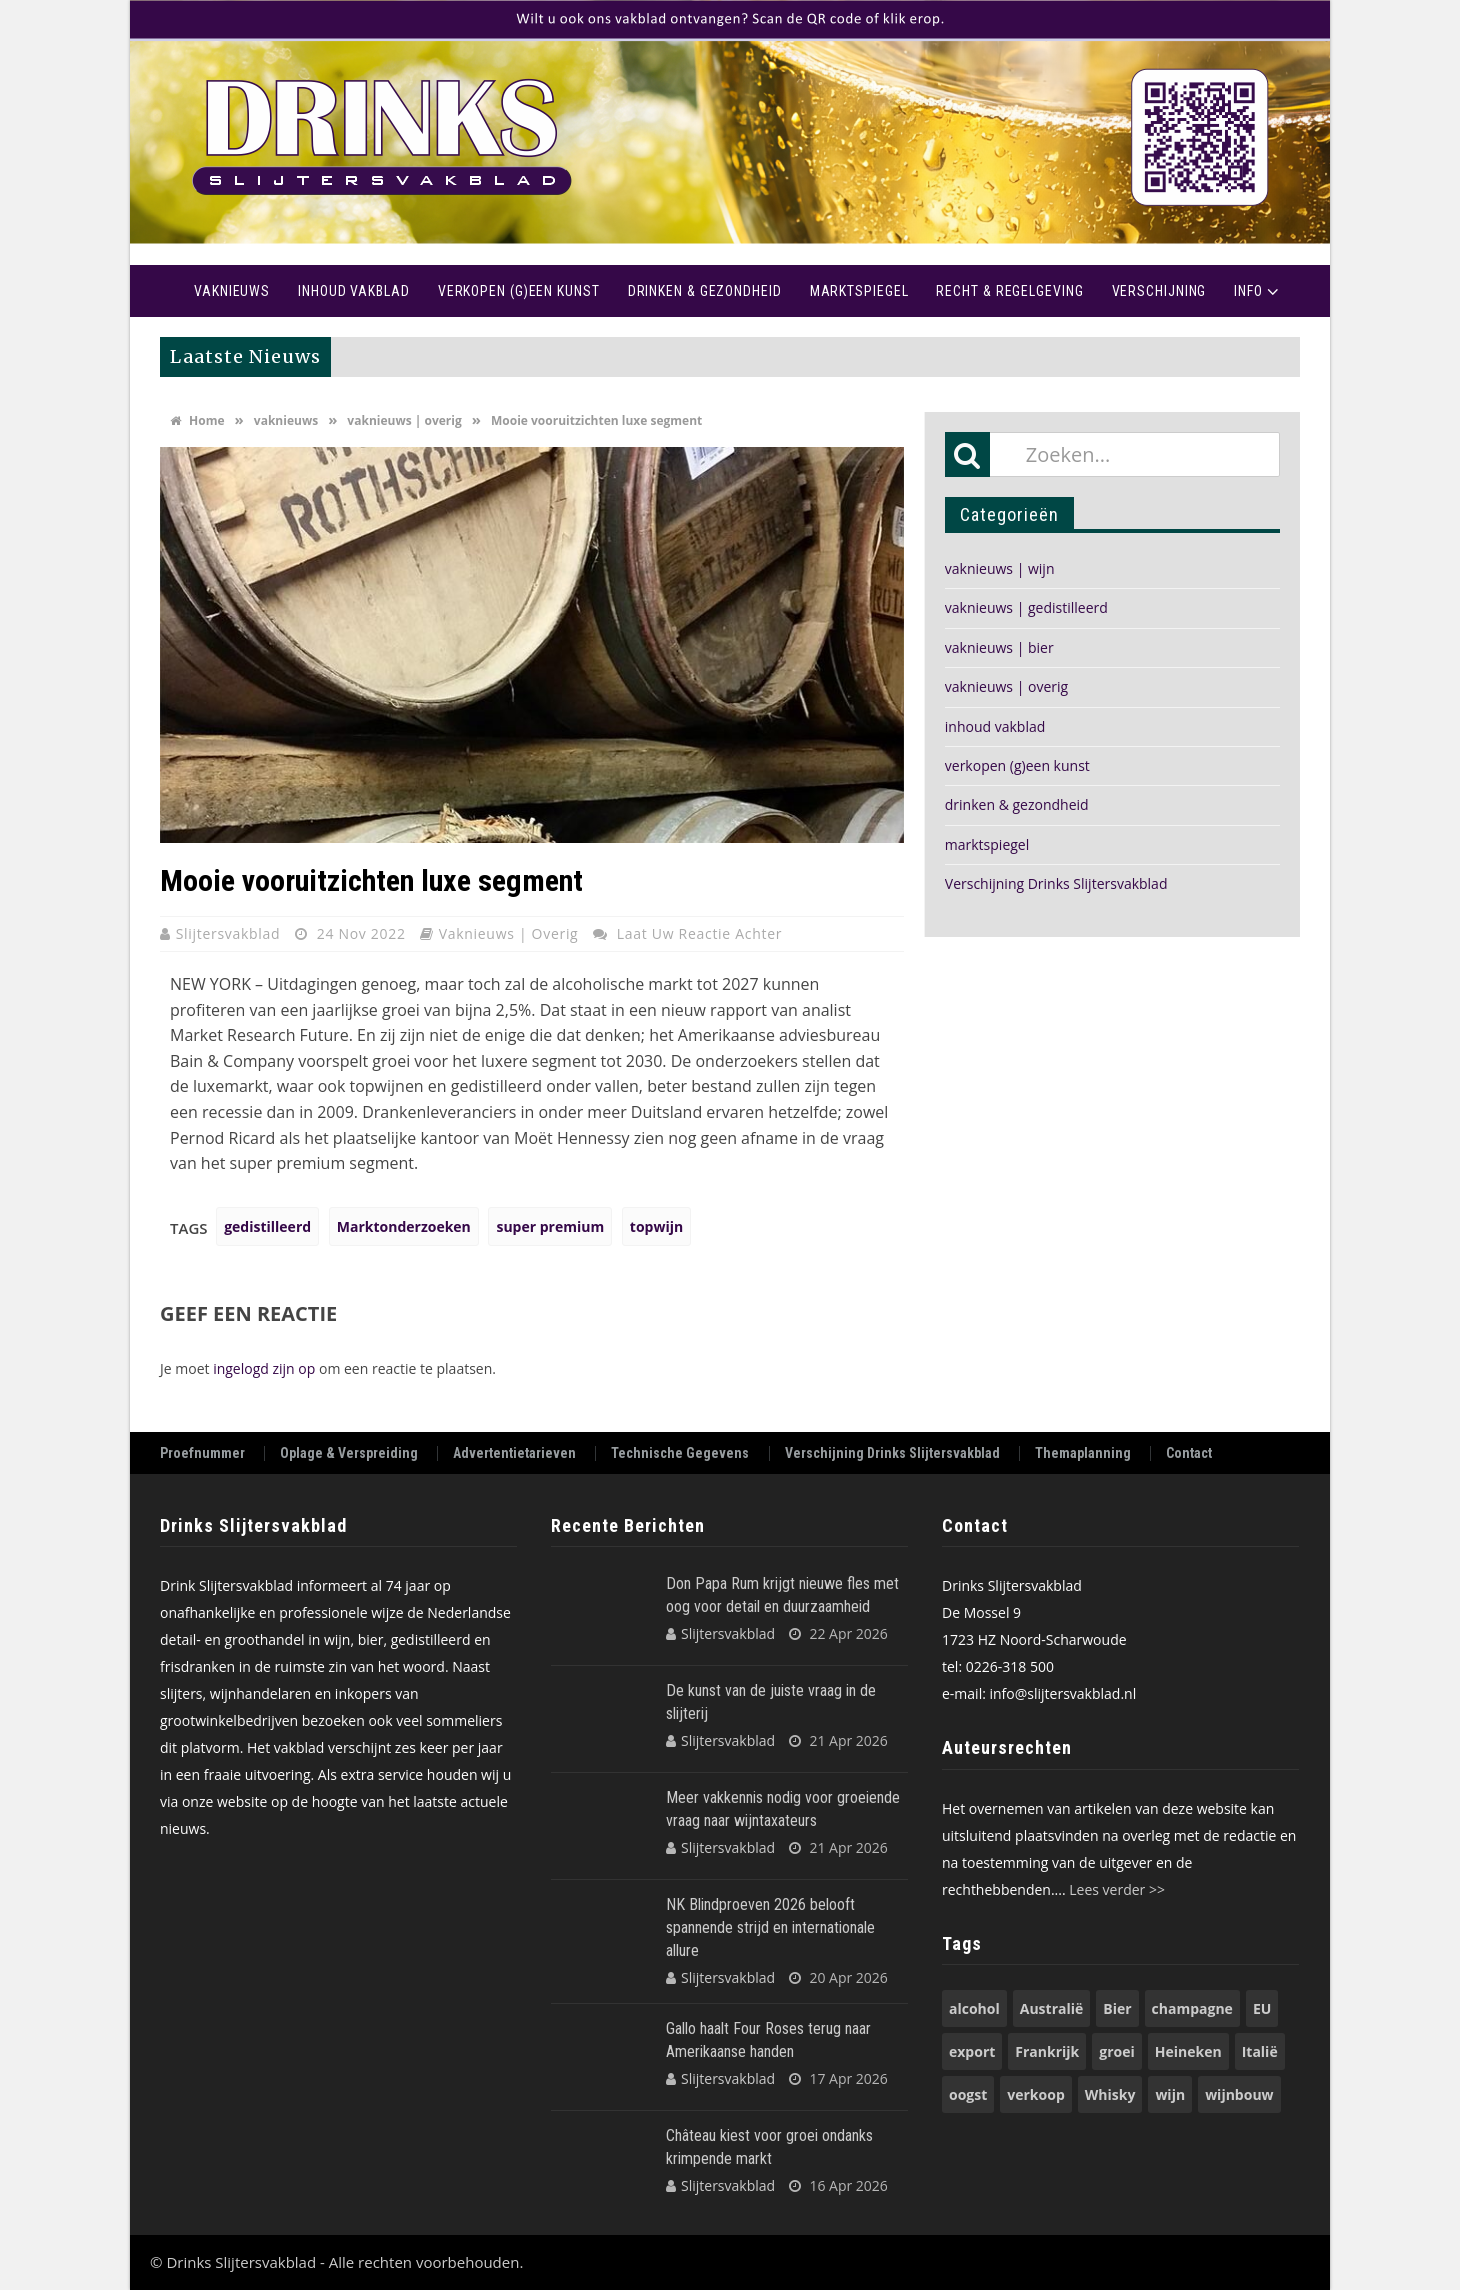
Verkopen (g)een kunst (519, 291)
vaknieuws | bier (999, 647)
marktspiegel (987, 844)
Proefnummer (202, 1453)
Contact (1189, 1453)
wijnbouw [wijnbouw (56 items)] (1239, 2094)
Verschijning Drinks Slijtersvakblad (1056, 883)
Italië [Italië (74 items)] (1260, 2051)
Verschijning (1159, 291)
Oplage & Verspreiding (349, 1453)
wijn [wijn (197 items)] (1170, 2094)
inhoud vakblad (995, 726)
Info (1248, 291)
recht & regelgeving (1009, 291)
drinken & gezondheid (1017, 804)
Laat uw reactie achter (699, 933)
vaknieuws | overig (404, 420)
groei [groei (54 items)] (1116, 2051)
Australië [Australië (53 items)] (1052, 2008)
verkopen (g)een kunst (1017, 765)
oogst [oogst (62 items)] (968, 2094)
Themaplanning (1083, 1453)
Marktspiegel (859, 291)
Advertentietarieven (514, 1453)
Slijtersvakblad (230, 933)
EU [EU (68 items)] (1262, 2008)
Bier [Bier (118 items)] (1117, 2008)
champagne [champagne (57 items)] (1192, 2008)
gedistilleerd (267, 1226)
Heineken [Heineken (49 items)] (1188, 2051)
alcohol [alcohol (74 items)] (974, 2008)
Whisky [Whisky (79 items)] (1110, 2094)
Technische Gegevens (680, 1453)
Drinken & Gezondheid (705, 291)
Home (155, 291)
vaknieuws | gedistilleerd (1026, 607)
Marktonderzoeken (404, 1226)
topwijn (656, 1226)
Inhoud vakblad (354, 291)
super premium (550, 1226)
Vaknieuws (232, 291)
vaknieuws (286, 420)
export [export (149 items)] (972, 2051)
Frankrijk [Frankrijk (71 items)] (1047, 2051)
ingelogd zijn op (264, 1368)
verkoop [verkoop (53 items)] (1035, 2094)
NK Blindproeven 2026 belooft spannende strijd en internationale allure (770, 1927)
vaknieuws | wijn (1000, 568)
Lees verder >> (1117, 1889)
